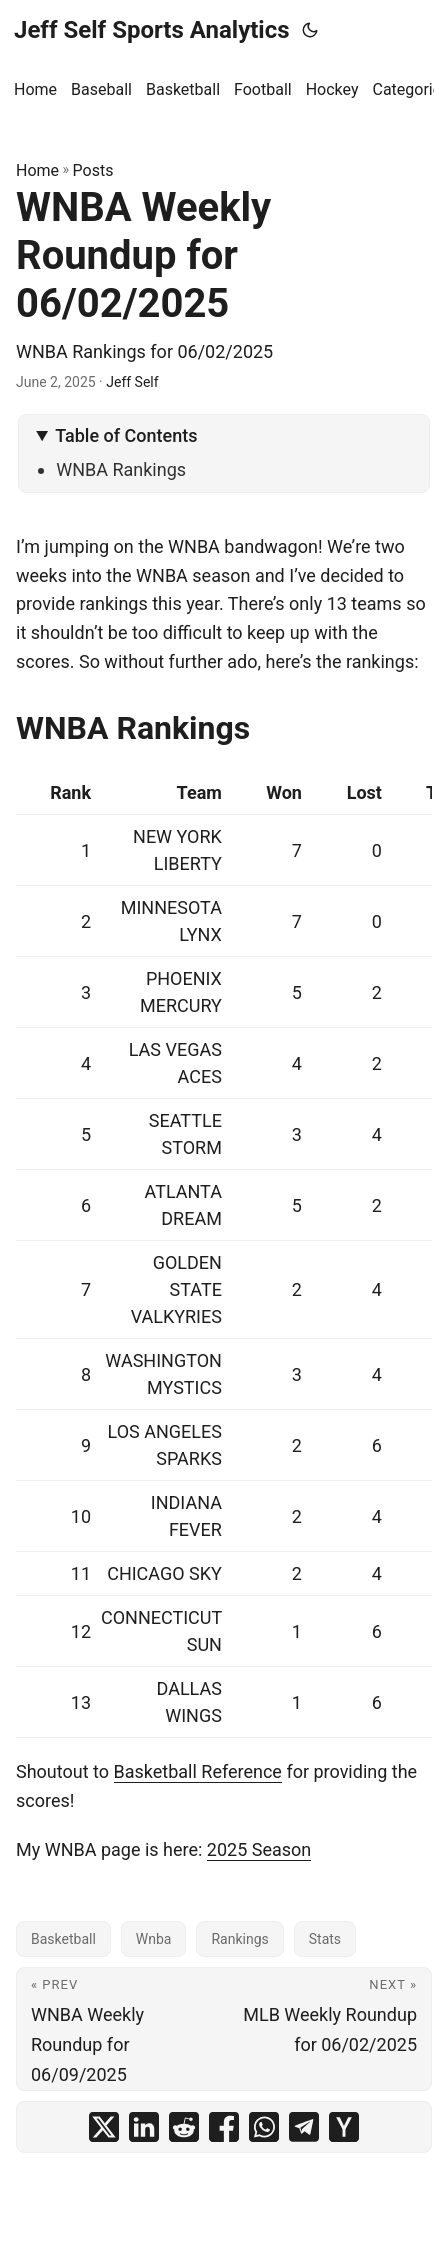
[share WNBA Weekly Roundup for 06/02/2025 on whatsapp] (264, 2127)
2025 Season (259, 1849)
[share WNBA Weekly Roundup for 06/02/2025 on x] (104, 2127)
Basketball (63, 1939)
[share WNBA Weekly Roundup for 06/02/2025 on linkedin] (144, 2127)
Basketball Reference (198, 1771)
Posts (93, 170)
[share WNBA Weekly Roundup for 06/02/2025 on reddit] (184, 2127)
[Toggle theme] (310, 30)
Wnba (154, 1939)
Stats (325, 1939)
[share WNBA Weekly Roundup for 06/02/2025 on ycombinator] (344, 2127)
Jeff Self (132, 382)
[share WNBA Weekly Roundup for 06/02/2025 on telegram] (304, 2127)
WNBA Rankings (121, 469)
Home (37, 170)
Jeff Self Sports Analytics (152, 30)
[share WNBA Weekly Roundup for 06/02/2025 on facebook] (224, 2127)
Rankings (239, 1939)
